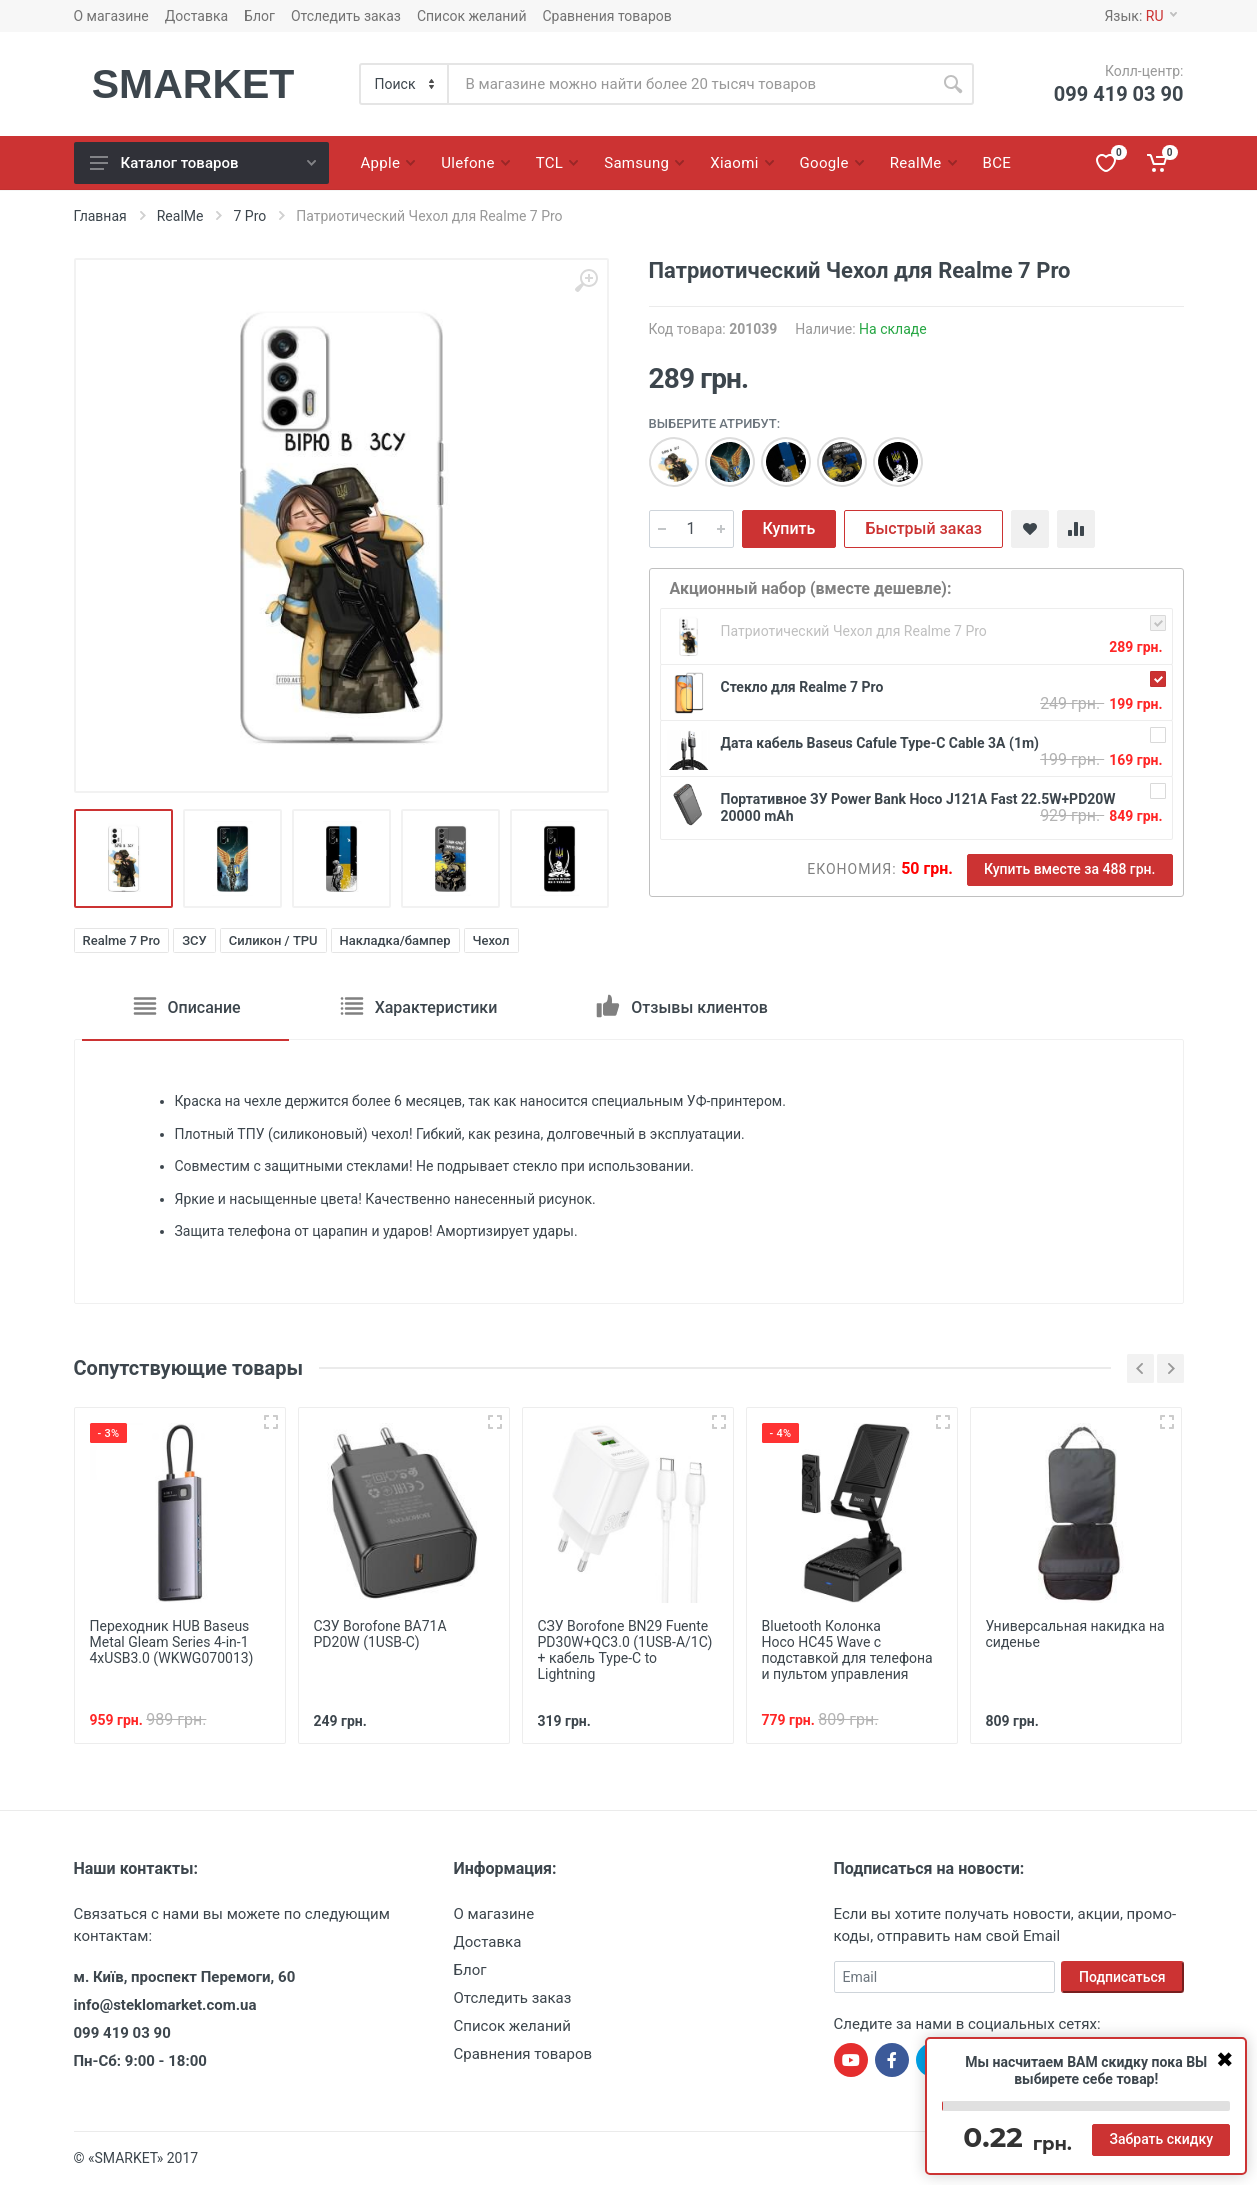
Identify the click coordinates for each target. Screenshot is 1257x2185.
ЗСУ (194, 940)
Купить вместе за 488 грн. (1070, 869)
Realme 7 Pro (122, 940)
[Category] (405, 84)
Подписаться (1122, 1977)
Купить (789, 528)
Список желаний (472, 16)
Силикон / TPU (273, 940)
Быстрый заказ (923, 528)
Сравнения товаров (607, 16)
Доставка (196, 16)
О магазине (111, 16)
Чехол (491, 940)
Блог (259, 16)
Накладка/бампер (395, 940)
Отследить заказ (346, 16)
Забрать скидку (1161, 2139)
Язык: (1140, 16)
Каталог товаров (203, 163)
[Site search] (690, 84)
